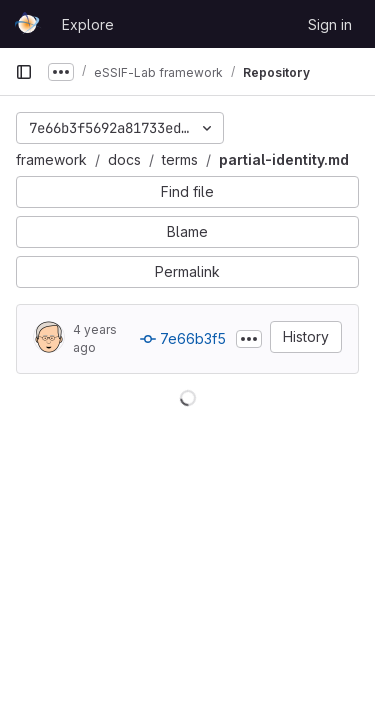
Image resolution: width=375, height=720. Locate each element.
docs (124, 159)
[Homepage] (28, 24)
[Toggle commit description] (249, 339)
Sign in (330, 24)
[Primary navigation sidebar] (24, 72)
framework (51, 159)
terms (180, 159)
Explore (88, 24)
